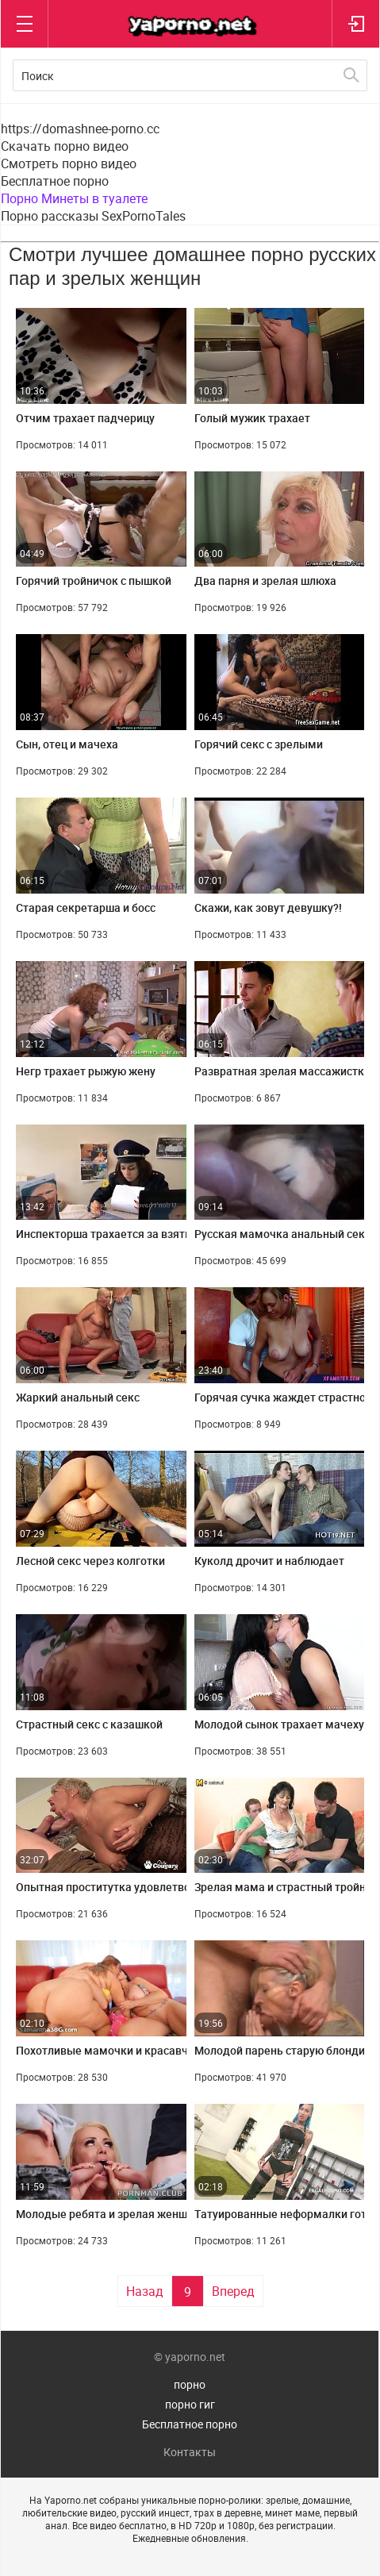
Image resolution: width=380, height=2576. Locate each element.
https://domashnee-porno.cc (80, 128)
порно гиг (190, 2404)
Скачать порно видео (65, 146)
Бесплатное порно (55, 181)
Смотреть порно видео (68, 163)
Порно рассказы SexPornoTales (93, 216)
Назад (144, 2291)
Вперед (233, 2291)
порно (189, 2384)
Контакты (189, 2451)
